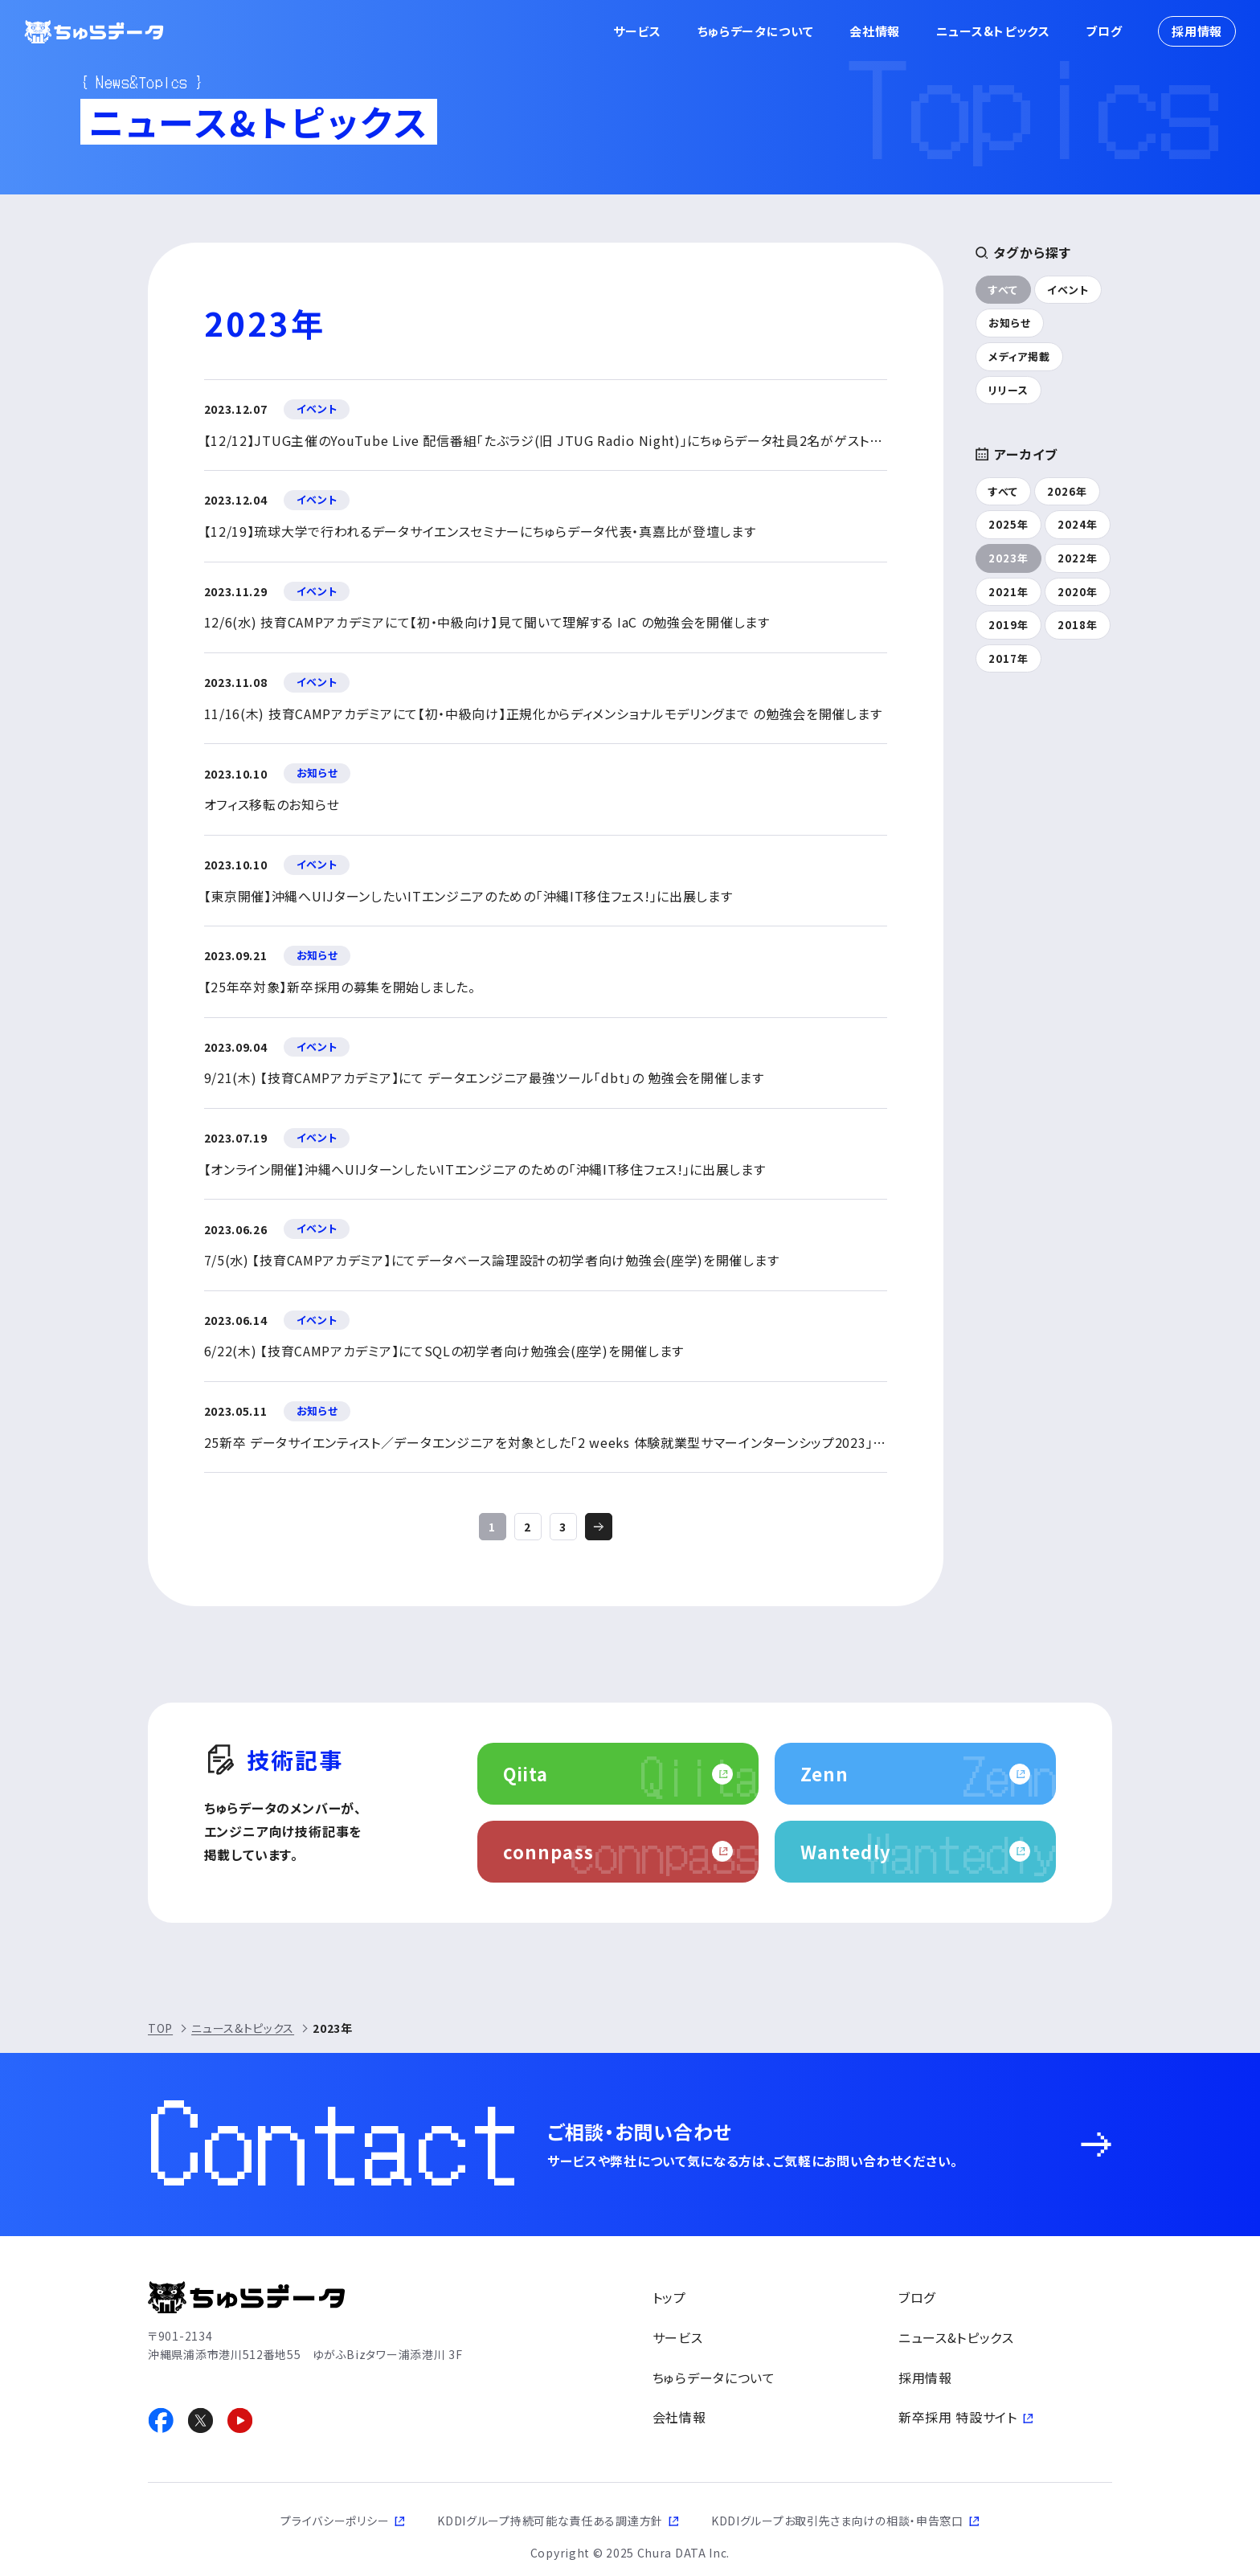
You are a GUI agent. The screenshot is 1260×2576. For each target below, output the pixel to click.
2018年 (1078, 624)
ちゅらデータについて (756, 30)
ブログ (1104, 30)
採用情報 (1197, 30)
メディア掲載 (1019, 356)
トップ (669, 2297)
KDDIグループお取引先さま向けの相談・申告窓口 (837, 2521)
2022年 (1078, 558)
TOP (160, 2028)
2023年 (1008, 558)
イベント (1068, 289)
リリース (1008, 390)
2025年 (1008, 524)
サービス (637, 30)
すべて (1003, 289)
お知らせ (1009, 322)
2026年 (1067, 491)
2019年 (1008, 624)
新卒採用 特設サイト (957, 2417)
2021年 (1008, 591)
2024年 (1078, 524)
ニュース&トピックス (993, 30)
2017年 (1008, 658)
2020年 (1078, 591)
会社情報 (874, 30)
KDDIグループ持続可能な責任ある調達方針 (550, 2521)
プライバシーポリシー (334, 2521)
